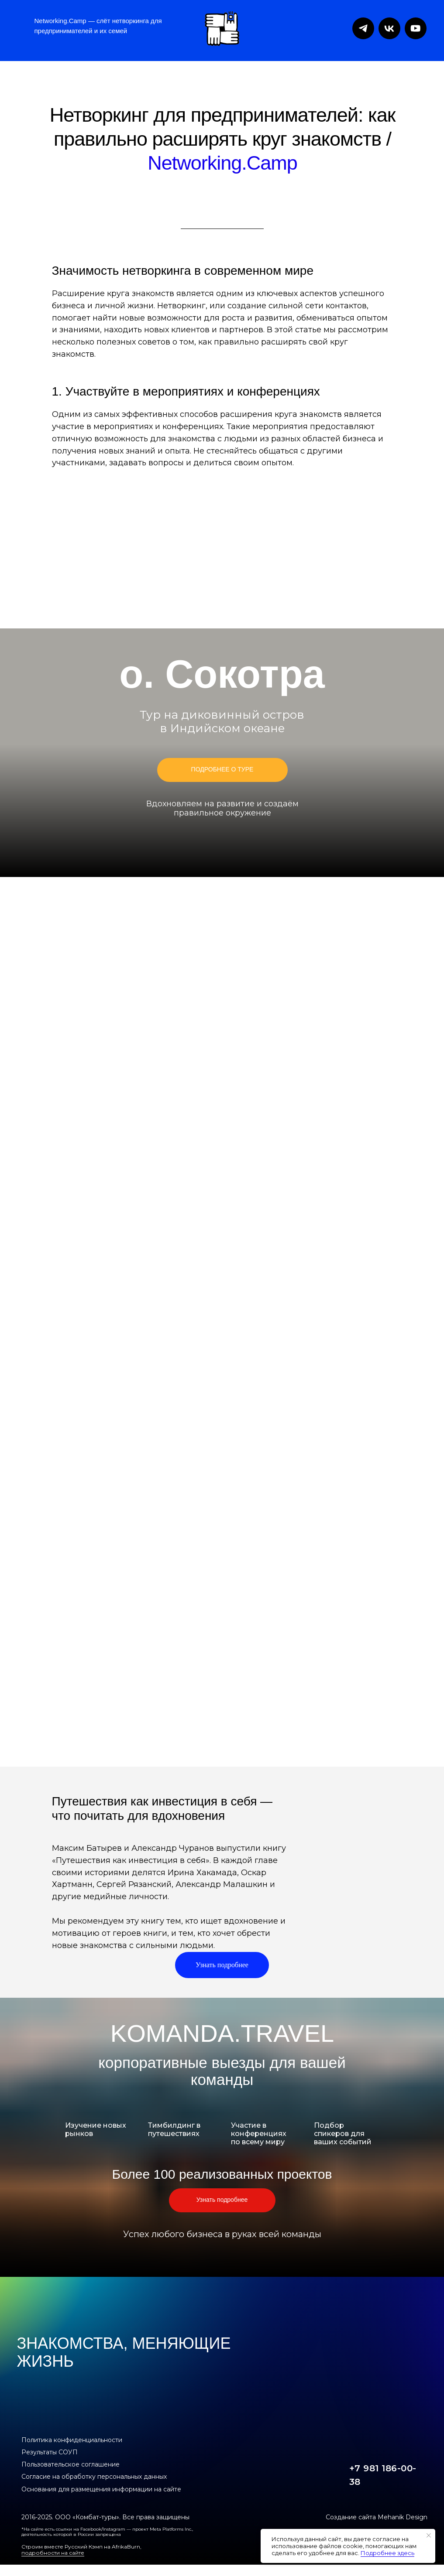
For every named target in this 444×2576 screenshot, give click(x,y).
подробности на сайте (52, 2552)
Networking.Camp (222, 163)
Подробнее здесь (387, 2552)
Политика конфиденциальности (71, 2440)
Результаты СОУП (49, 2452)
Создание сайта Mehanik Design (376, 2517)
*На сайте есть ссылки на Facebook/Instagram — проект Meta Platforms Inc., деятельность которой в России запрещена (107, 2531)
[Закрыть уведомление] (428, 2535)
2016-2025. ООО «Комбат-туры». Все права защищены (105, 2517)
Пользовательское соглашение (70, 2464)
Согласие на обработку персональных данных (94, 2476)
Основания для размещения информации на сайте (101, 2489)
